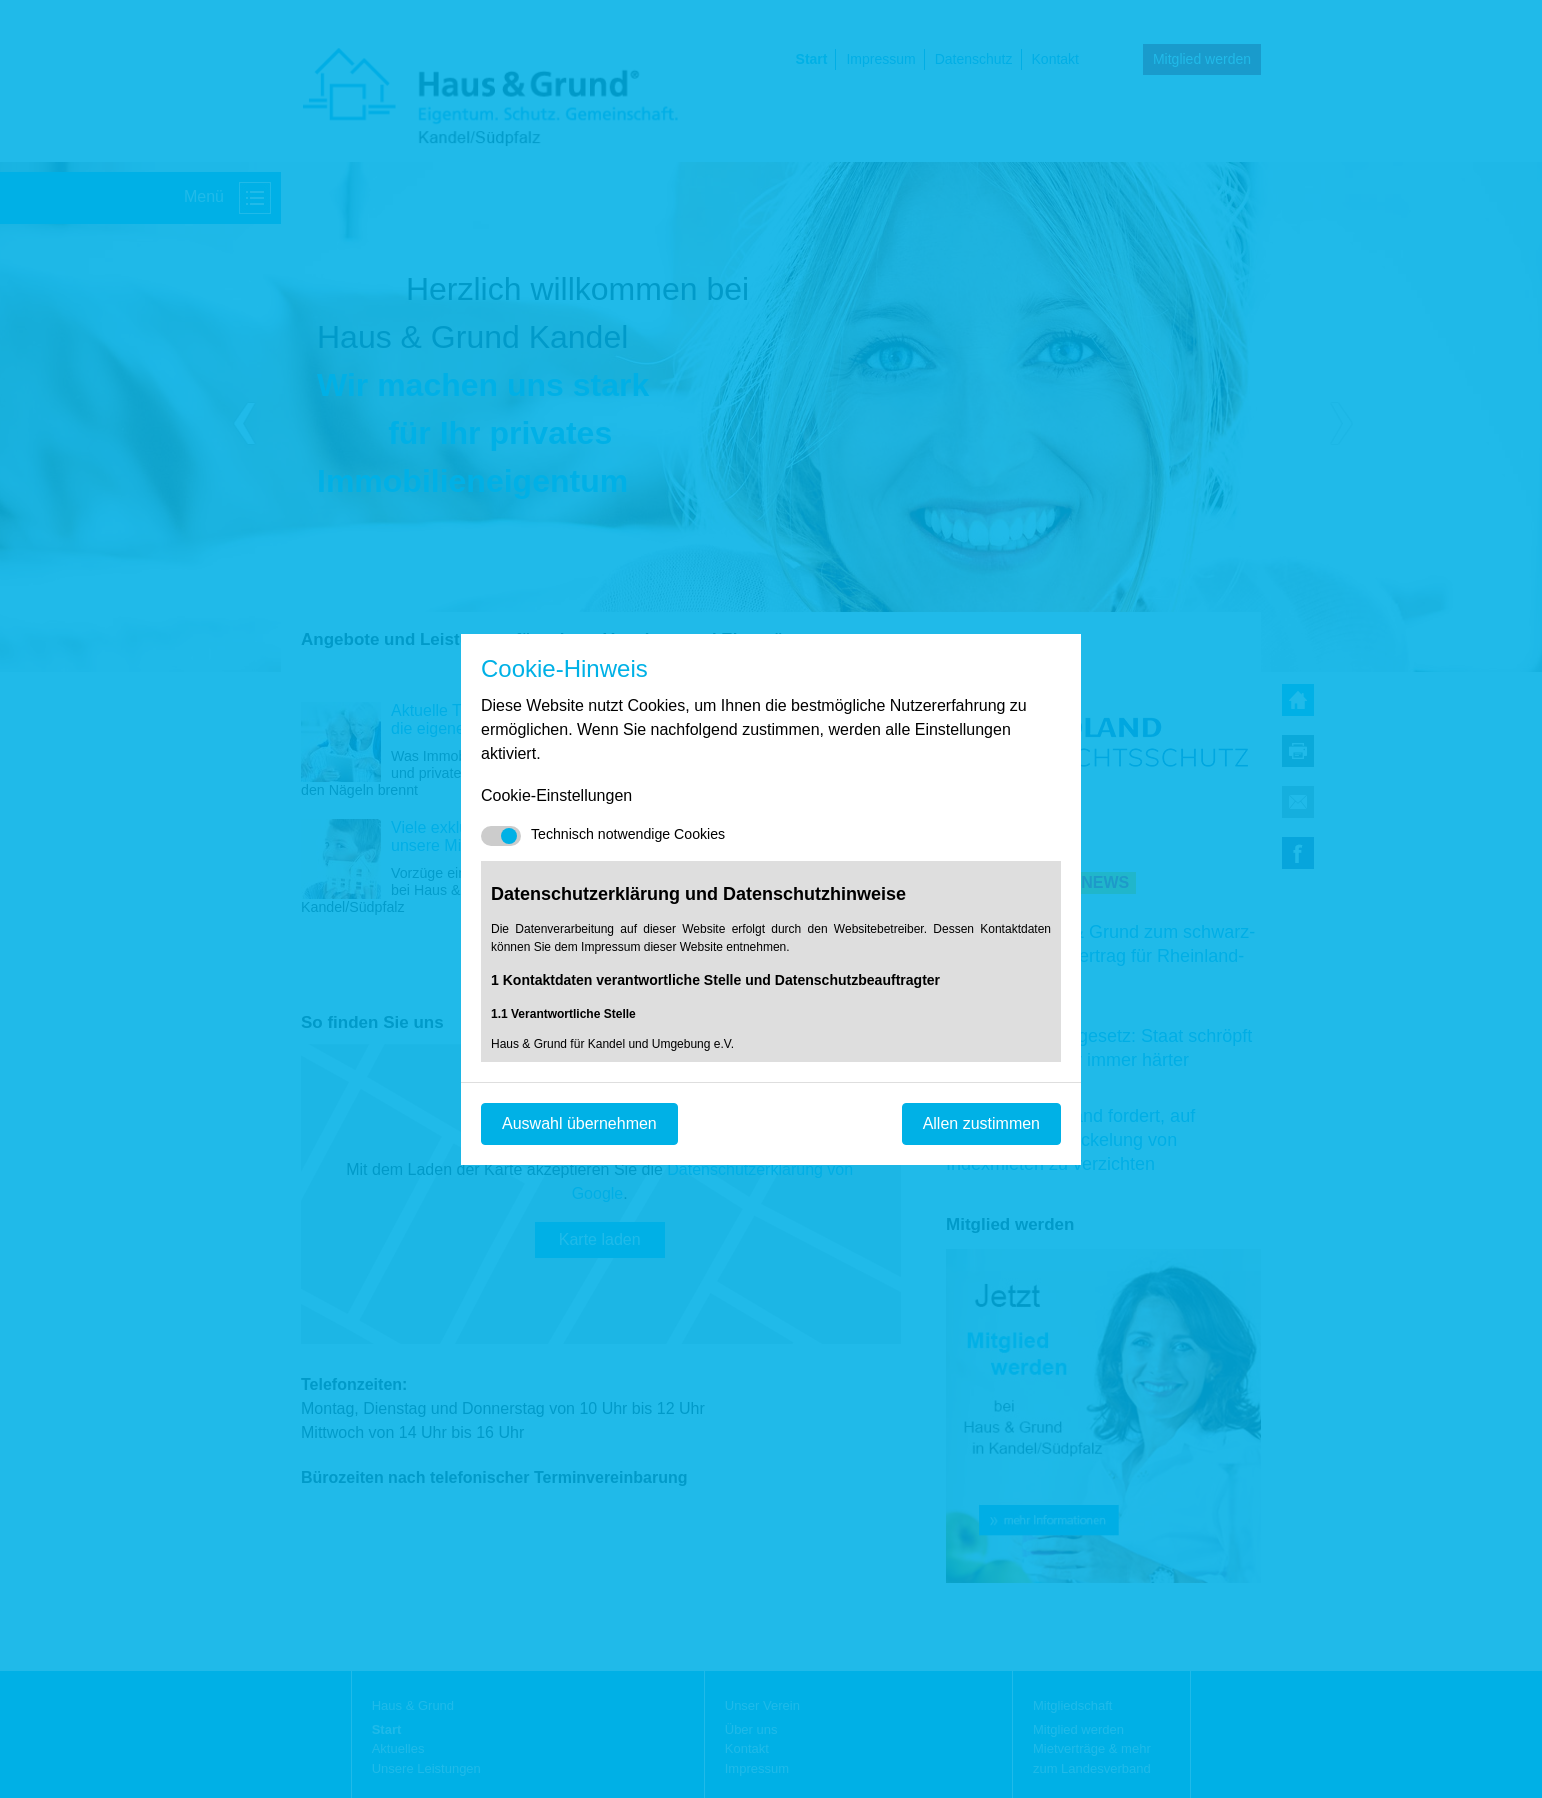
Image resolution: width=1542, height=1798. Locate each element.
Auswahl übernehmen (579, 1123)
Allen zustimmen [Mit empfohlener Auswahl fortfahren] (981, 1123)
